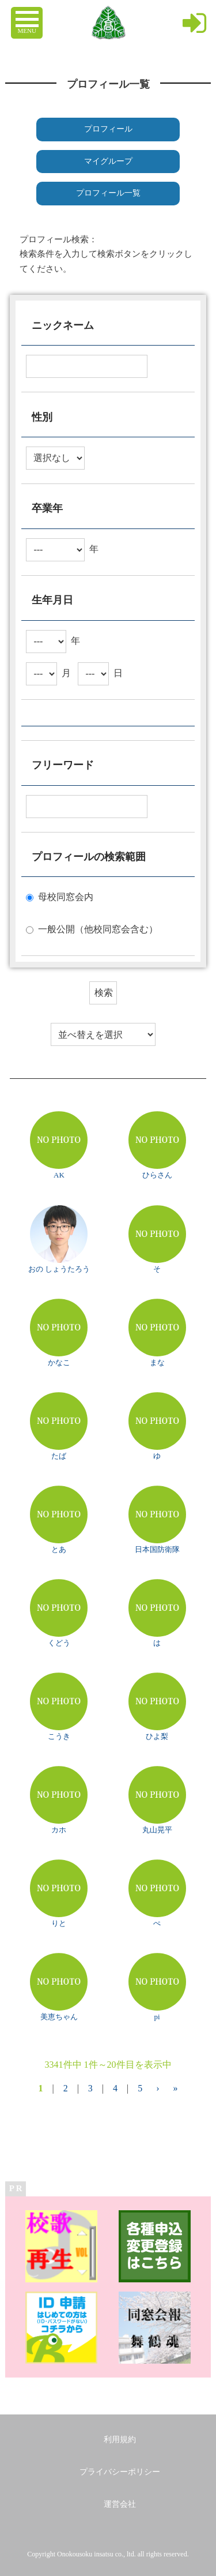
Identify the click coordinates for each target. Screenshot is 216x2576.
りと (58, 1923)
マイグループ (108, 161)
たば (58, 1456)
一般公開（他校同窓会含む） (98, 929)
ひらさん (157, 1175)
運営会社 (120, 2504)
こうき (59, 1736)
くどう (59, 1642)
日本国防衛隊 (157, 1549)
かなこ (59, 1362)
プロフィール (108, 129)
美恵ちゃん (59, 2016)
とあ (58, 1549)
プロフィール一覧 (108, 193)
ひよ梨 (157, 1736)
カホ (58, 1829)
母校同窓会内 (65, 897)
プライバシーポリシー (119, 2472)
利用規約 (120, 2439)
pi (157, 2016)
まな (157, 1362)
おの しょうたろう (59, 1269)
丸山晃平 (157, 1829)
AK (59, 1175)
